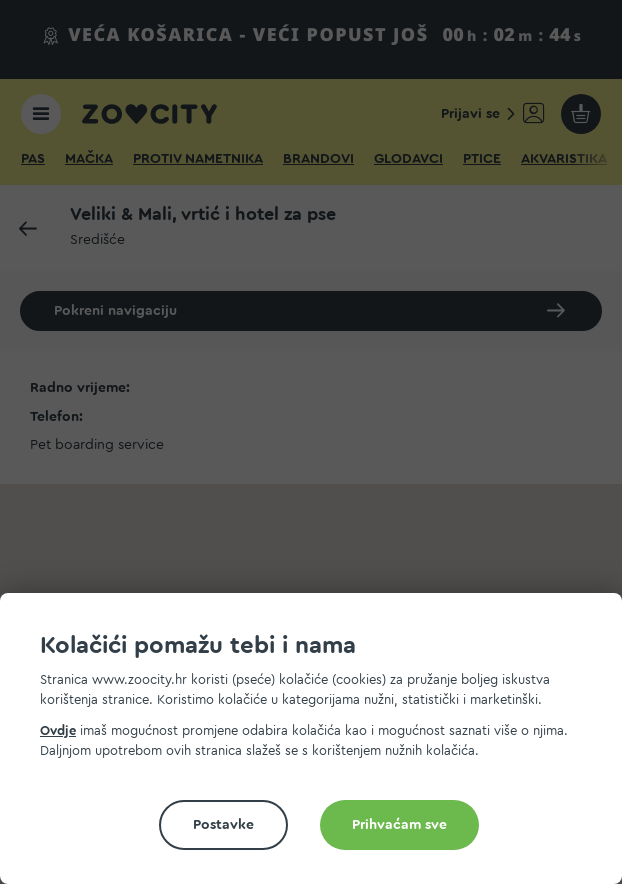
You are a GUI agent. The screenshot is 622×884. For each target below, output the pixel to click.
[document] (319, 746)
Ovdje (58, 730)
